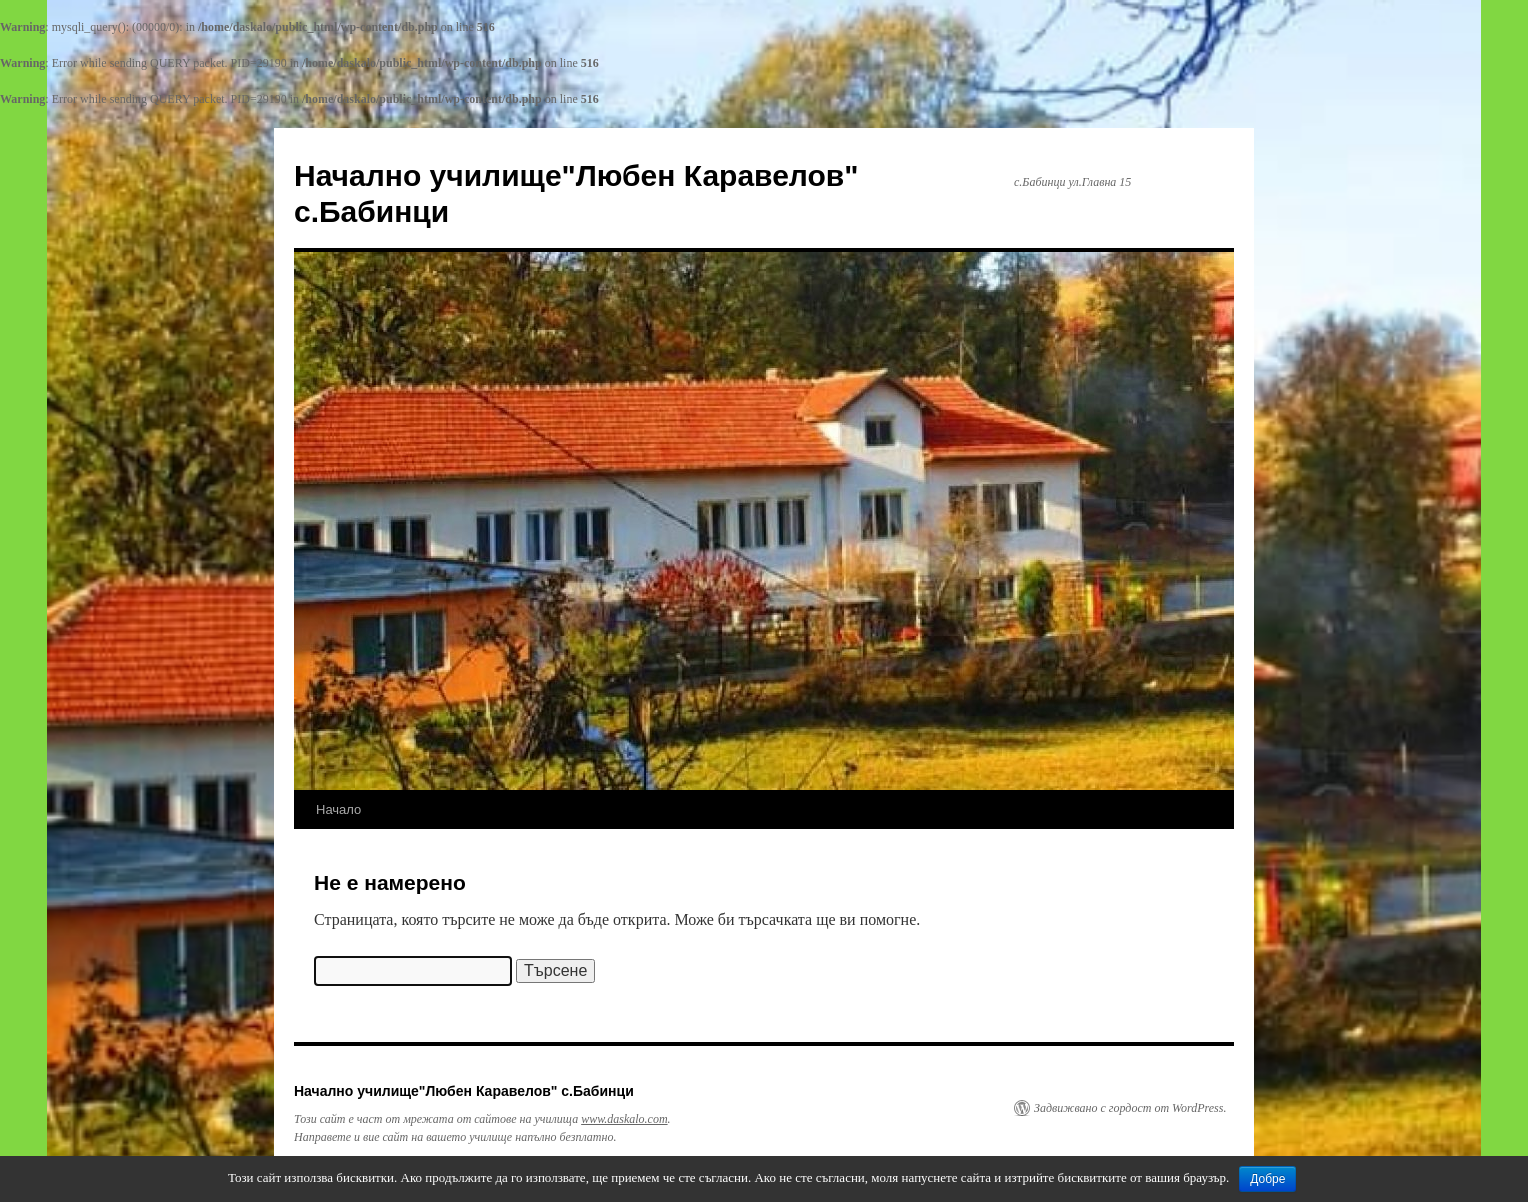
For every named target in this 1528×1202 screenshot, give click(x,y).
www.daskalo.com (624, 1119)
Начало (338, 809)
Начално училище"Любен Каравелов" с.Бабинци (464, 1091)
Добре (1267, 1179)
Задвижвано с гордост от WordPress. (1130, 1108)
